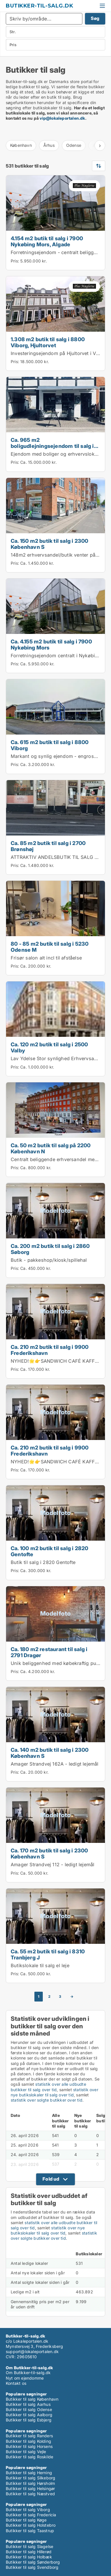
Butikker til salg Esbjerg (28, 2419)
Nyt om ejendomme (25, 2378)
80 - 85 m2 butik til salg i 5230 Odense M (49, 946)
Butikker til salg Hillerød (28, 2551)
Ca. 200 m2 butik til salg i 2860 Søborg (50, 1249)
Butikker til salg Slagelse (29, 2546)
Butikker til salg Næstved (30, 2493)
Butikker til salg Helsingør (30, 2488)
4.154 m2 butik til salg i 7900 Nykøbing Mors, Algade (47, 241)
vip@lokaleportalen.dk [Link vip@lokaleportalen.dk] (62, 118)
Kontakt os (16, 2383)
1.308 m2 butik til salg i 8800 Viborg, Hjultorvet (48, 342)
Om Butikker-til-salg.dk (28, 2372)
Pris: (15, 260)
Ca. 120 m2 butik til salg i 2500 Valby (49, 1047)
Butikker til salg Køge (26, 2519)
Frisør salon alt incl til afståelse (46, 958)
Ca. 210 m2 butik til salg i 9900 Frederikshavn (49, 1350)
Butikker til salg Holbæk (29, 2556)
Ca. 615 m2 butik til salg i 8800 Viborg (49, 745)
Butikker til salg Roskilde (29, 2456)
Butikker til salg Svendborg (32, 2567)
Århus (49, 145)
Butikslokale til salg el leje (40, 1965)
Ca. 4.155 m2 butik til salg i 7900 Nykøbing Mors (51, 644)
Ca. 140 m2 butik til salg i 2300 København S (49, 1753)
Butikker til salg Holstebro (31, 2525)
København (21, 145)
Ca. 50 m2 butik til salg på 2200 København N (50, 1148)
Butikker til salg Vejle (26, 2451)
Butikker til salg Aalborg (29, 2414)
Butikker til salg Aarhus (28, 2404)
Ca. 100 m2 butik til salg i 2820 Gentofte (49, 1551)
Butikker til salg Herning (29, 2472)
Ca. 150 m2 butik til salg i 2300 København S (49, 544)
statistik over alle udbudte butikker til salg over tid (48, 2087)
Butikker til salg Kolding (28, 2441)
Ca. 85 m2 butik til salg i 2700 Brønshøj (48, 846)
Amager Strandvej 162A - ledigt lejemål (55, 1764)
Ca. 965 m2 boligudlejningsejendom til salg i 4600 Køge (52, 446)
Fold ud (50, 2179)
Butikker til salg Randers (29, 2435)
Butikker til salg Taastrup (30, 2530)
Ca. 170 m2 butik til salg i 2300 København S (49, 1853)
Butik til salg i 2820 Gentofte (43, 1562)
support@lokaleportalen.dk (32, 2351)
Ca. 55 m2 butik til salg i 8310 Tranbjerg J (48, 1954)
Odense (73, 145)
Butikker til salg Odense (29, 2409)
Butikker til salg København (32, 2399)
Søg (95, 18)
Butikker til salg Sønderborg (33, 2562)
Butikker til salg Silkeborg (30, 2477)
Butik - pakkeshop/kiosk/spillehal (49, 1260)
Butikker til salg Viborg (28, 2509)
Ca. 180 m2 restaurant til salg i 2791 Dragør (49, 1652)
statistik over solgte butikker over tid (46, 2100)
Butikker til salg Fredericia (31, 2514)
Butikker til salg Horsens (29, 2446)
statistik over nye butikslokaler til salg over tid (54, 2092)
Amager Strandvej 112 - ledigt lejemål (52, 1864)
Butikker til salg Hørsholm (30, 2483)
